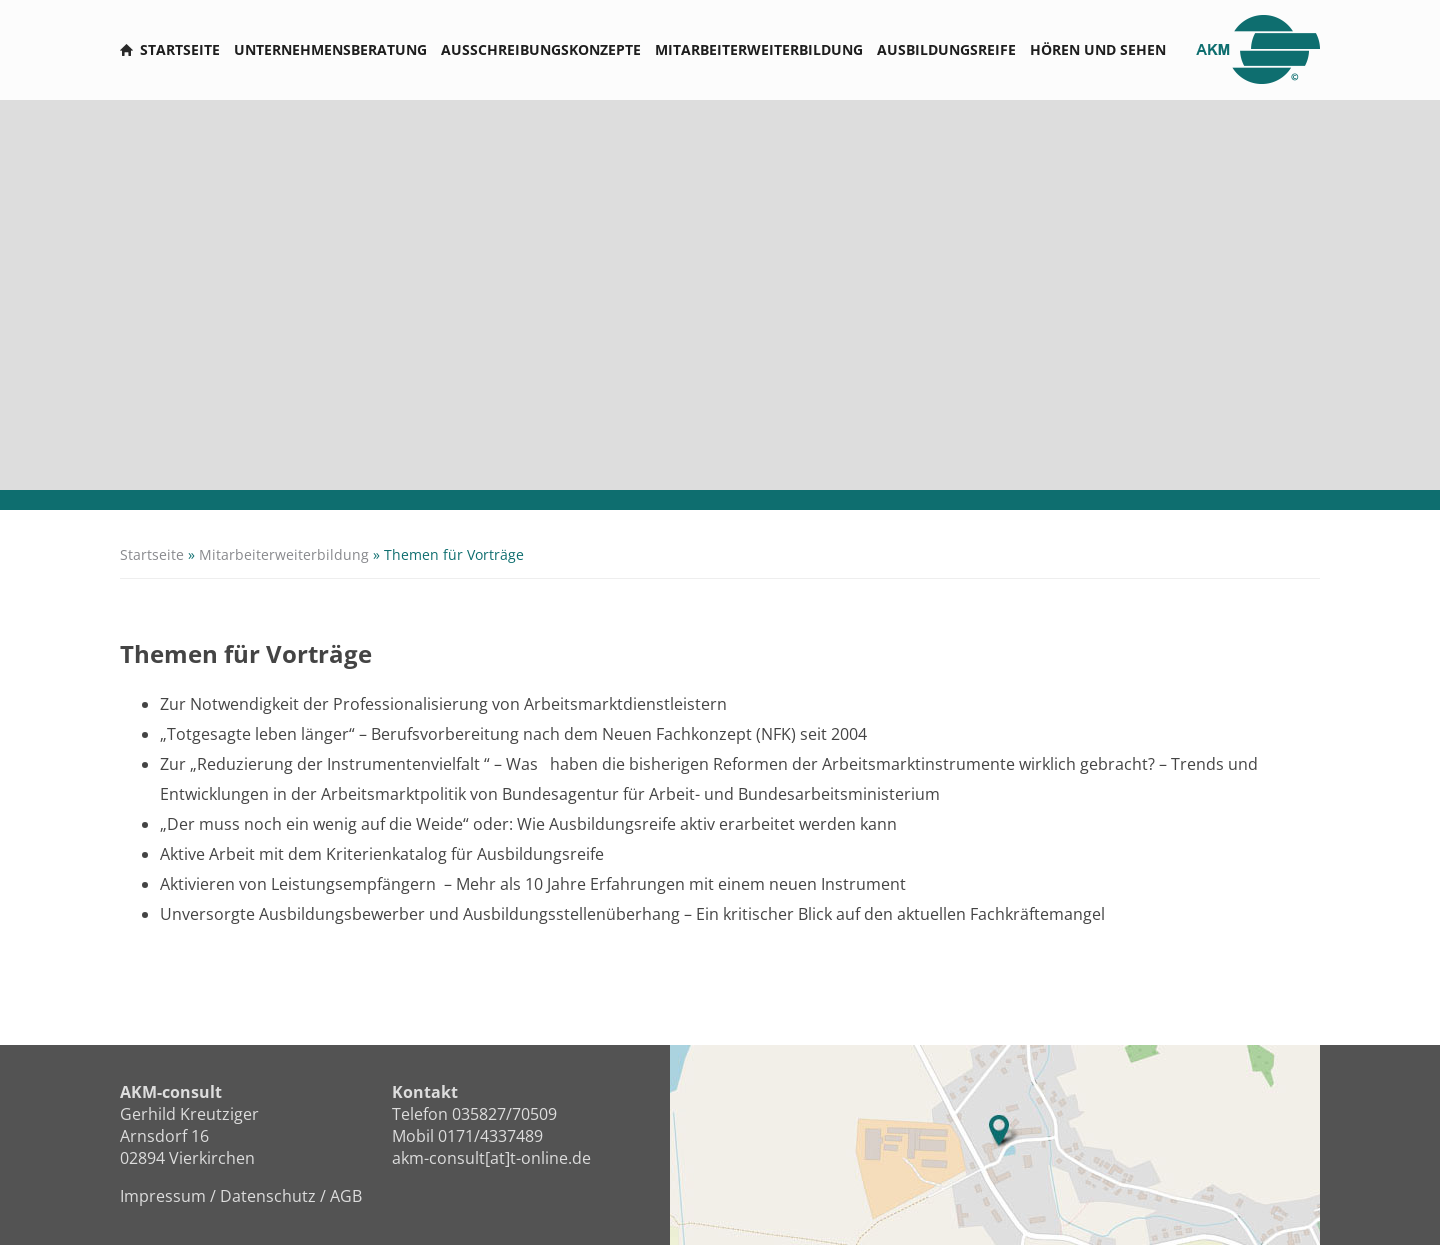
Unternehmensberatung (330, 49)
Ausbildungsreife (946, 49)
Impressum (163, 1196)
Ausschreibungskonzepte (541, 49)
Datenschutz (268, 1196)
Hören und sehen (1098, 49)
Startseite (180, 49)
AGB (346, 1196)
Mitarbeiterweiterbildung (759, 49)
